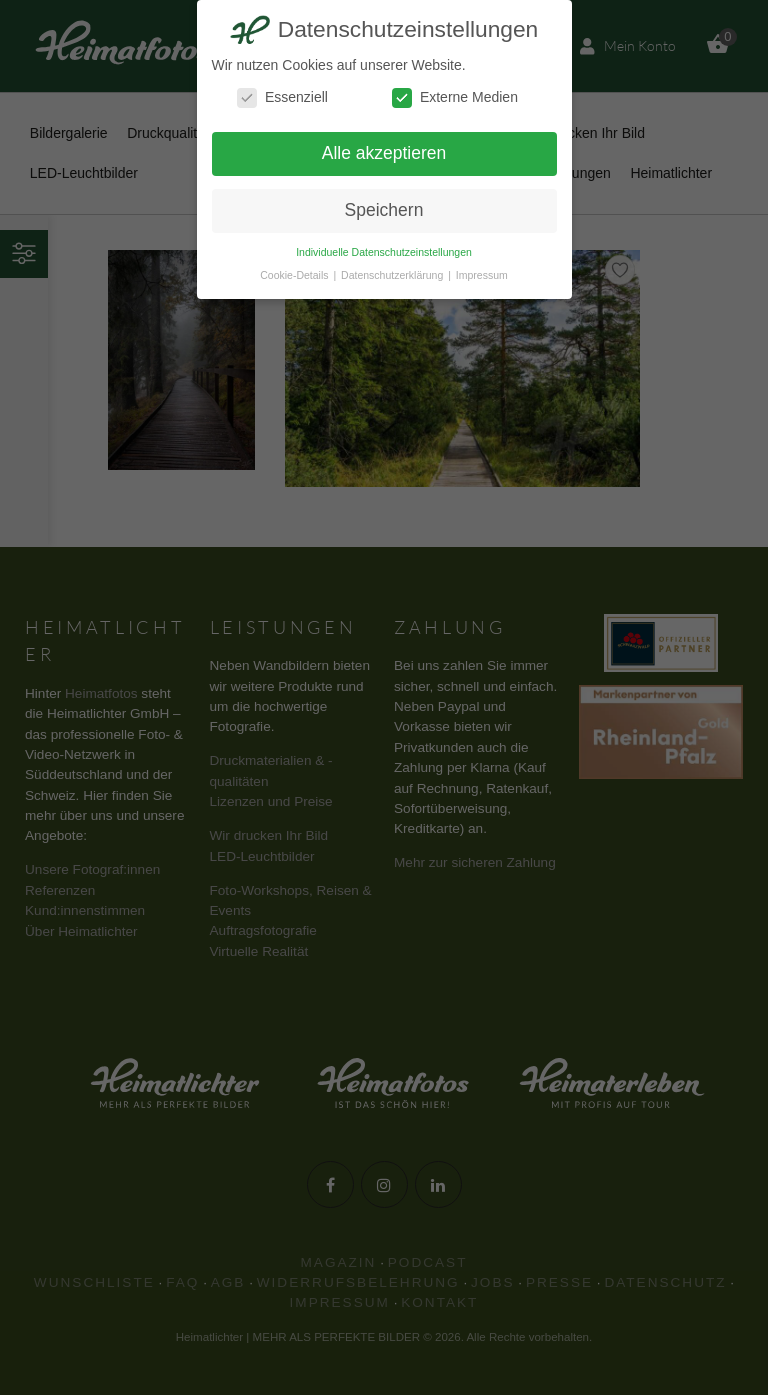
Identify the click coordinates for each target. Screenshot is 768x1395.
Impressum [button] (482, 275)
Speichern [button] (384, 210)
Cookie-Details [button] (295, 275)
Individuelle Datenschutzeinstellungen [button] (384, 252)
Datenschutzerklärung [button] (393, 275)
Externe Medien (455, 97)
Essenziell (282, 97)
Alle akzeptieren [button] (384, 153)
